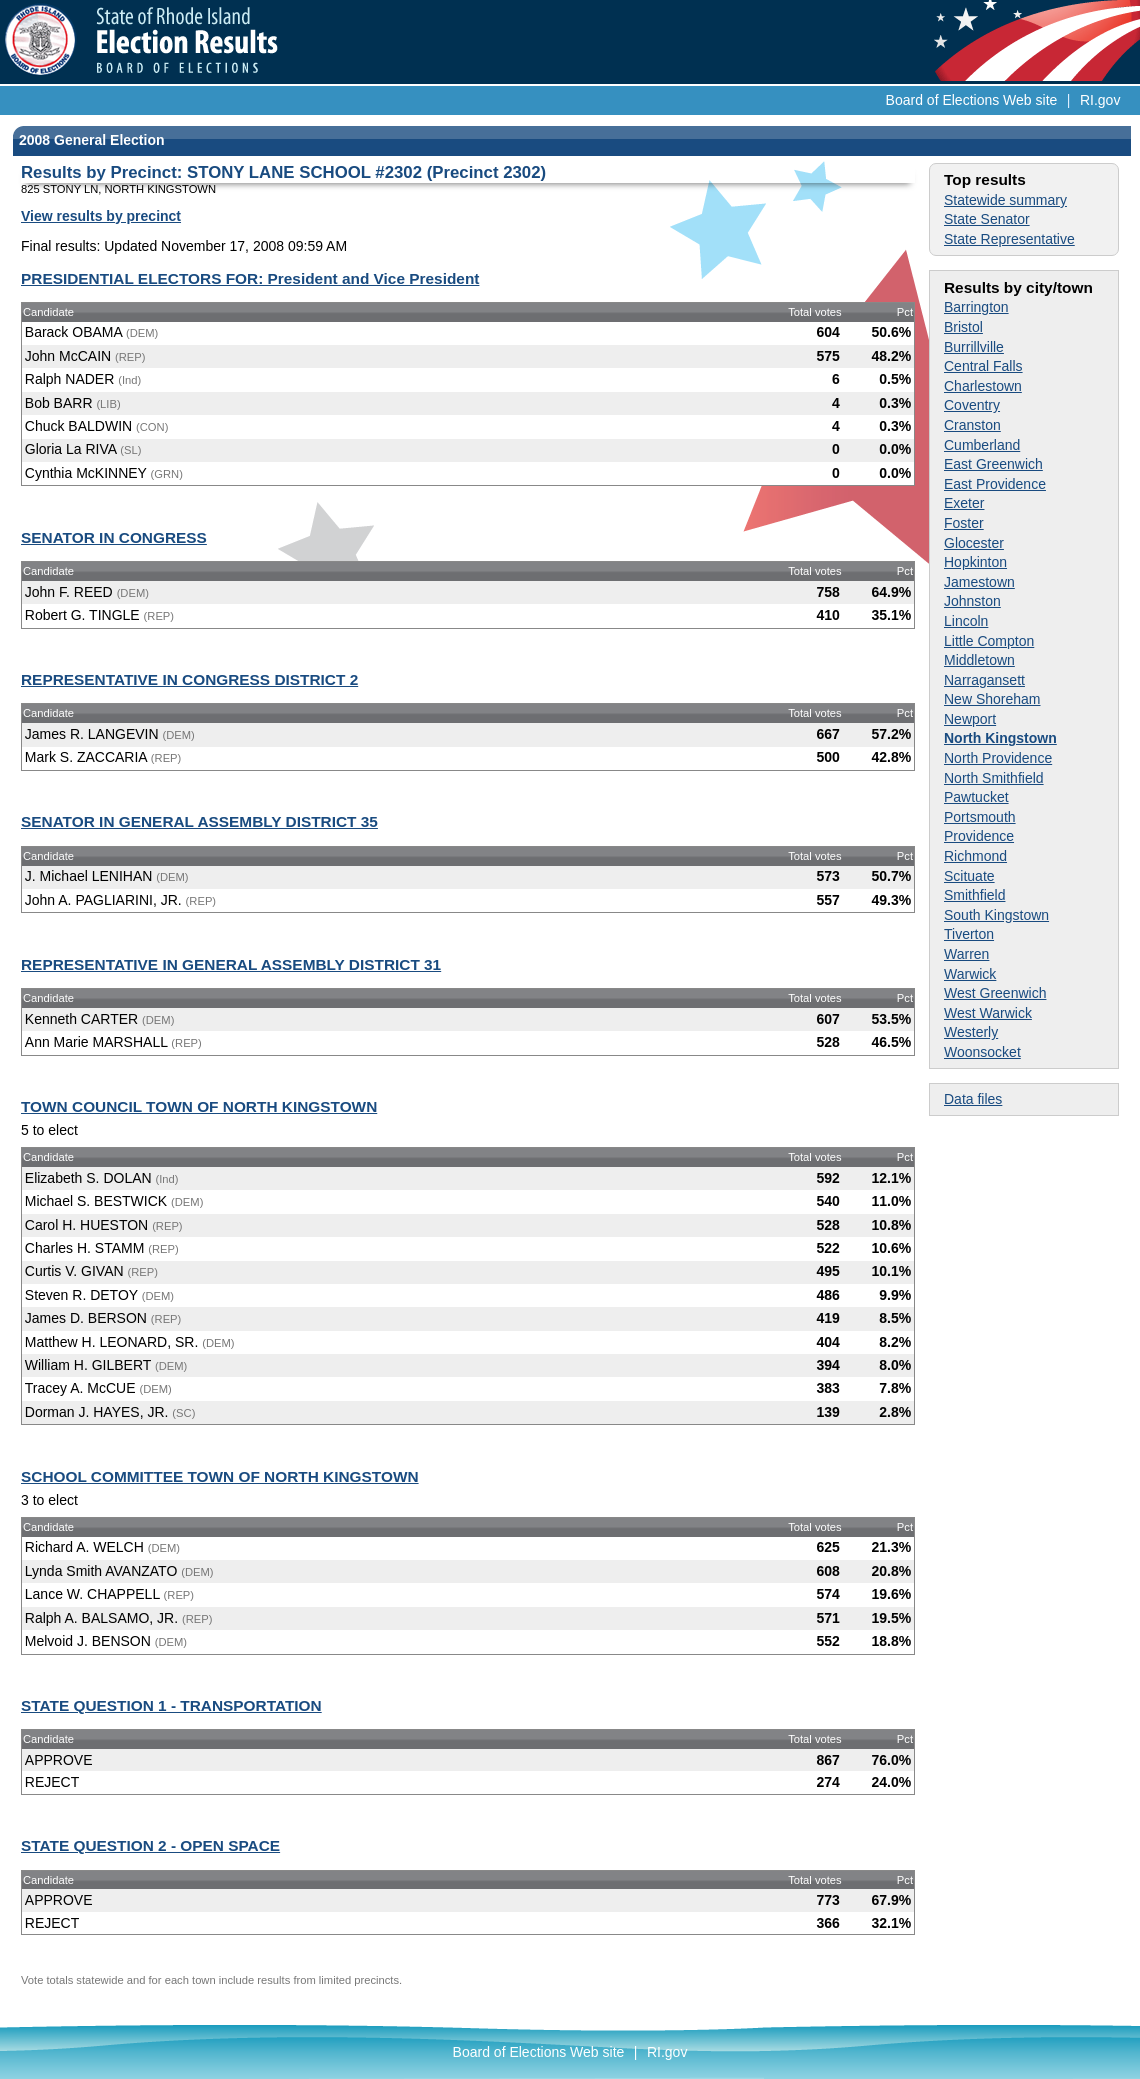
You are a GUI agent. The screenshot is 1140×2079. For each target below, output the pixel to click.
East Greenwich (993, 464)
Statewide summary (1005, 200)
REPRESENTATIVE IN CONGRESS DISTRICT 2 (189, 679)
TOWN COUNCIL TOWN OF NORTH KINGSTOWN (199, 1106)
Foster (964, 523)
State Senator (987, 219)
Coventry (972, 405)
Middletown (979, 660)
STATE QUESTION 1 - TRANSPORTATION (171, 1705)
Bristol (963, 327)
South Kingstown (996, 915)
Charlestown (983, 386)
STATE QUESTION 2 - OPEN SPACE (150, 1845)
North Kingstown (1000, 738)
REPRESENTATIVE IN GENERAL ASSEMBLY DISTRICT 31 (231, 964)
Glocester (974, 543)
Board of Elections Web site (972, 100)
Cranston (972, 425)
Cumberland (982, 445)
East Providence (995, 484)
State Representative (1009, 239)
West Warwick (988, 1013)
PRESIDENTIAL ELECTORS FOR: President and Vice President (250, 278)
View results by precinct (101, 216)
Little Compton (989, 641)
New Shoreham (992, 699)
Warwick (970, 974)
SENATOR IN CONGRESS (114, 537)
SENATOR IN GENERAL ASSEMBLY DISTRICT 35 (199, 821)
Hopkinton (975, 562)
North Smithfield (994, 778)
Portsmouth (980, 817)
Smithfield (974, 895)
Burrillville (974, 347)
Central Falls (983, 366)
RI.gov (1100, 100)
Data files (973, 1099)
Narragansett (984, 680)
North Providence (998, 758)
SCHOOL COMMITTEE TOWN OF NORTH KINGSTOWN (220, 1476)
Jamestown (979, 582)
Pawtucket (976, 797)
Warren (966, 954)
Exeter (964, 503)
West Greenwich (995, 993)
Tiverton (969, 934)
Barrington (976, 307)
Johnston (972, 601)
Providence (979, 836)
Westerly (971, 1032)
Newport (970, 719)
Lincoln (966, 621)
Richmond (975, 856)
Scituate (969, 876)
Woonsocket (982, 1052)
